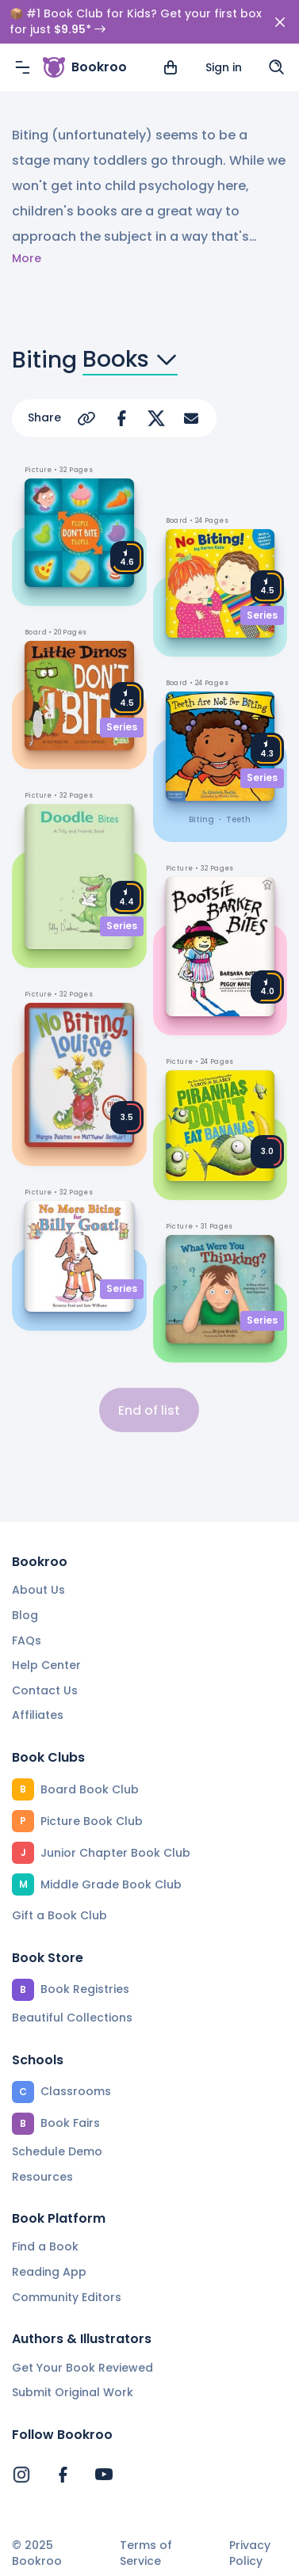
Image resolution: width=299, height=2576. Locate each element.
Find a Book (45, 2246)
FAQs (26, 1640)
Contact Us (45, 1690)
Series (121, 727)
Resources (42, 2177)
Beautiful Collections (72, 2017)
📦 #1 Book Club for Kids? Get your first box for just (136, 21)
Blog (25, 1615)
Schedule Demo (57, 2151)
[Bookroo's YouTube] (104, 2475)
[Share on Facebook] (121, 418)
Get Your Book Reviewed (82, 2368)
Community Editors (66, 2297)
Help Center (46, 1665)
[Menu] (22, 67)
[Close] (280, 22)
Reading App (49, 2272)
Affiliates (37, 1715)
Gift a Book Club (59, 1915)
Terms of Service (146, 2553)
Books (130, 360)
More (26, 258)
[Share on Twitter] (156, 418)
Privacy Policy (249, 2553)
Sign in (223, 67)
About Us (38, 1590)
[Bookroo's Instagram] (21, 2475)
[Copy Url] (86, 418)
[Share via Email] (191, 418)
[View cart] (170, 67)
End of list (149, 1410)
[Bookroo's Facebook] (63, 2475)
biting (201, 819)
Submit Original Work (72, 2392)
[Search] (277, 67)
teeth (238, 819)
